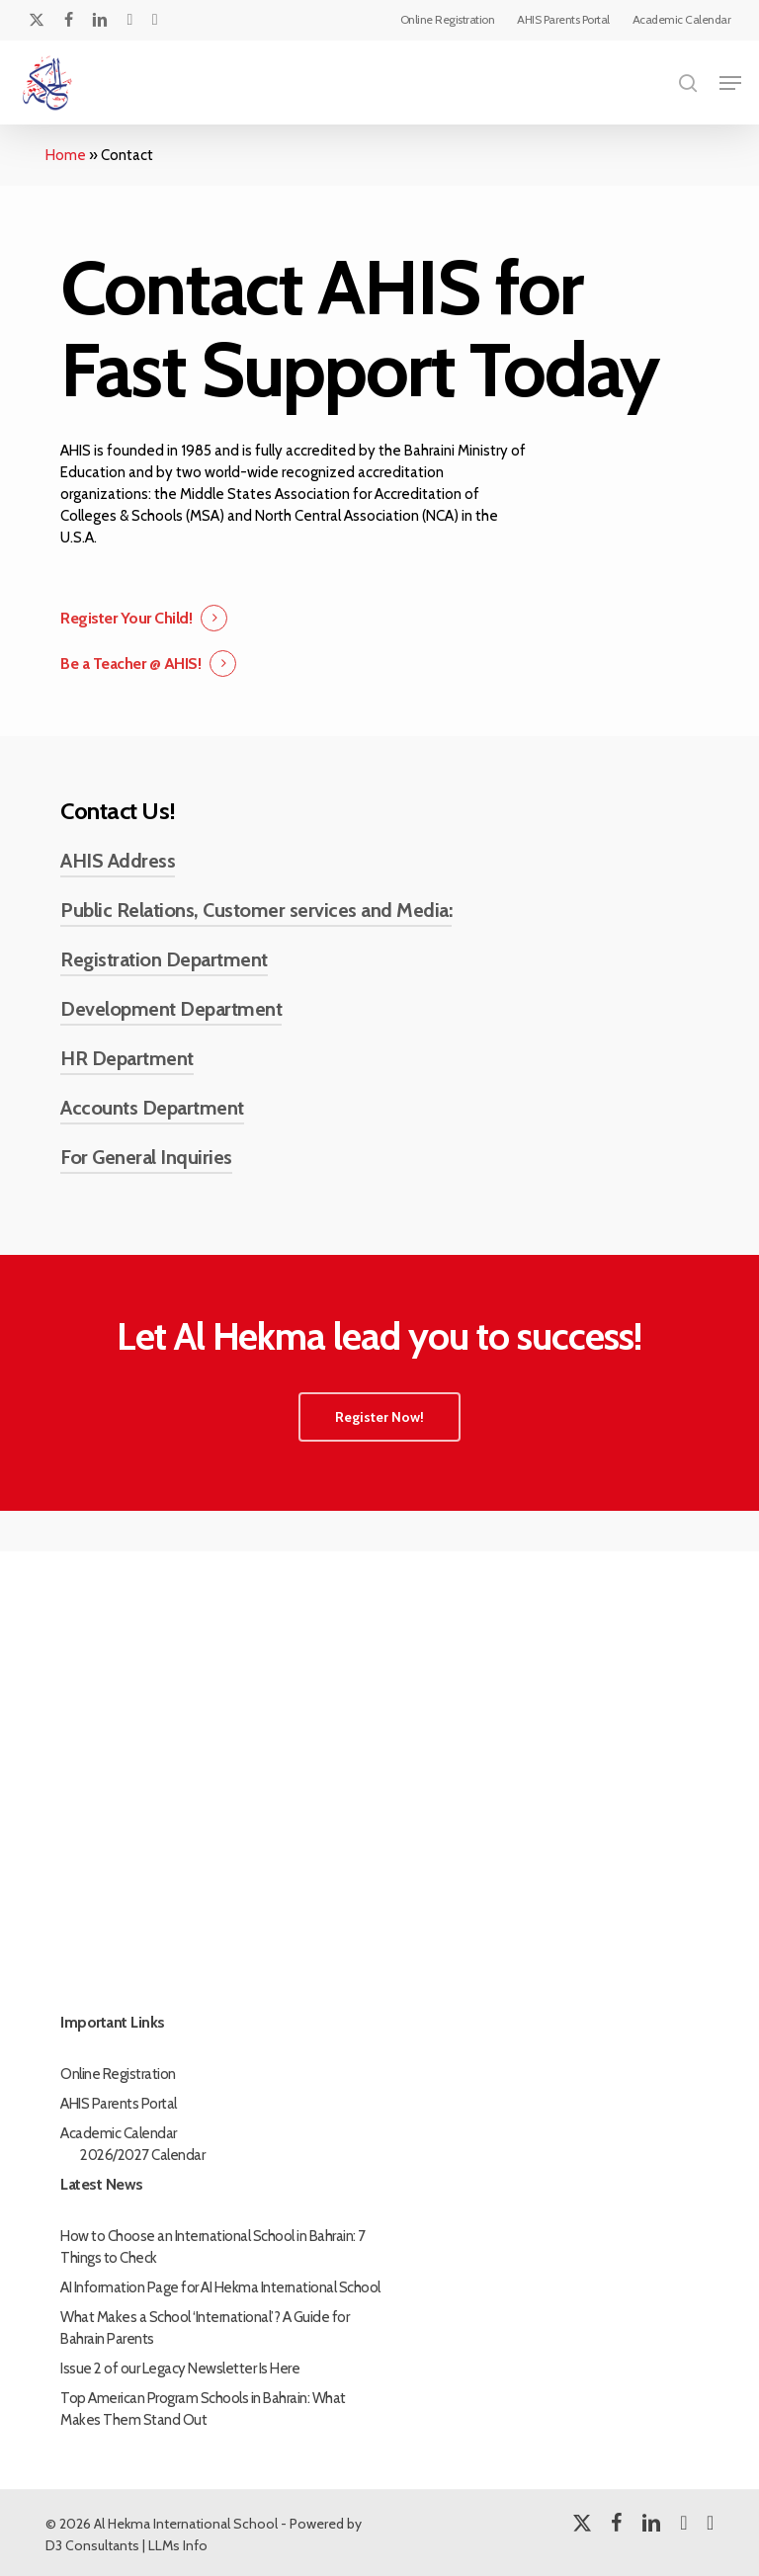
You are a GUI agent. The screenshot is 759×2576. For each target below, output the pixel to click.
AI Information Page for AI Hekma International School (220, 2287)
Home (65, 155)
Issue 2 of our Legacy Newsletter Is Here (179, 2368)
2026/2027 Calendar (142, 2155)
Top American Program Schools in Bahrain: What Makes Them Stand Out (203, 2409)
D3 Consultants (92, 2545)
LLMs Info (178, 2545)
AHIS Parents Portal (118, 2104)
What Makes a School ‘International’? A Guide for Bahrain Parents (204, 2328)
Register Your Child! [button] (126, 618)
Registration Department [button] (164, 959)
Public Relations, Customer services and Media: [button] (256, 910)
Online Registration (118, 2074)
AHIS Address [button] (117, 861)
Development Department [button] (171, 1009)
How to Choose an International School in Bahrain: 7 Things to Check (213, 2247)
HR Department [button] (127, 1058)
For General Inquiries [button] (146, 1157)
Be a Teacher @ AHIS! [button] (130, 663)
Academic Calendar (118, 2133)
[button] (730, 83)
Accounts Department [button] (152, 1108)
